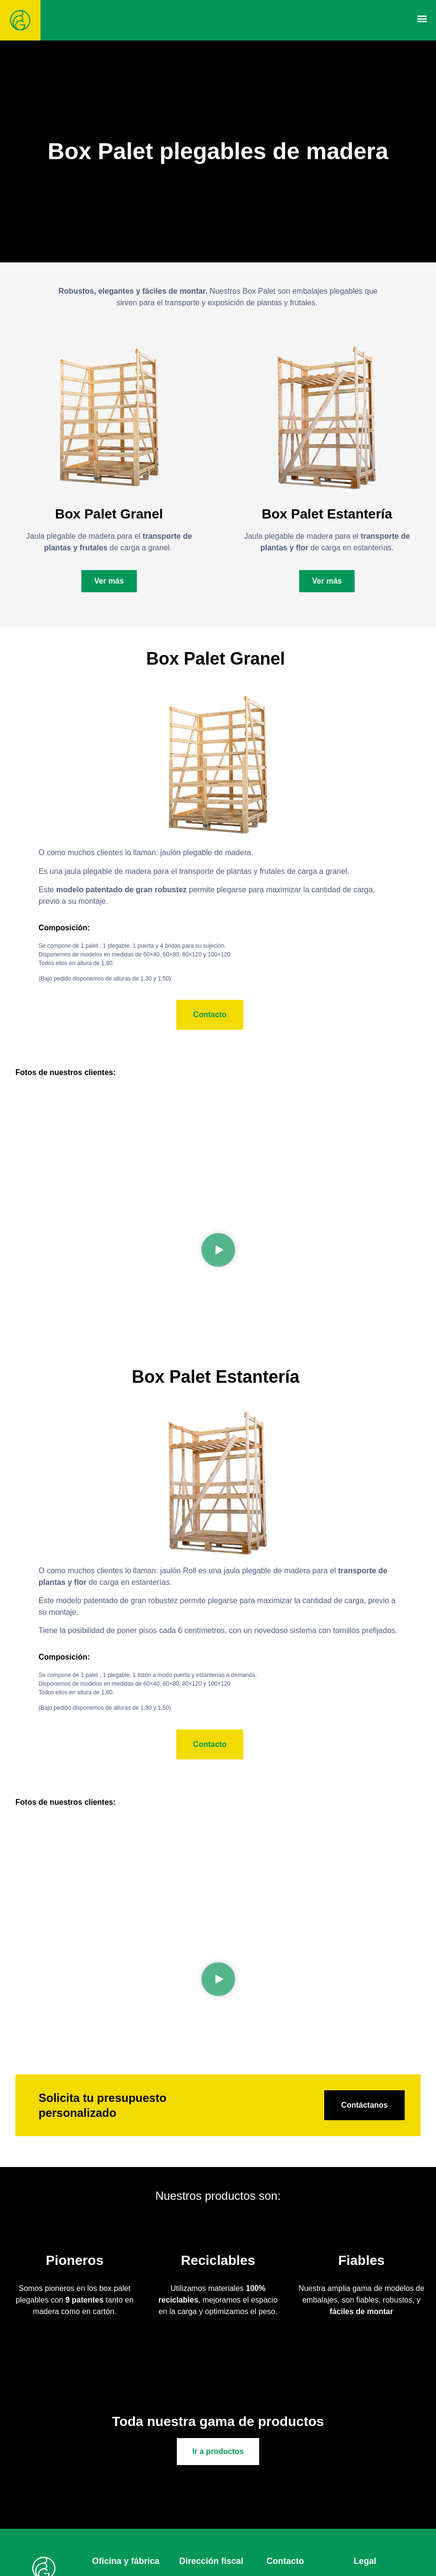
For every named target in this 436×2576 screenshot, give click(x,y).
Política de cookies (386, 2546)
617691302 (316, 2534)
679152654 (321, 2546)
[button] (422, 18)
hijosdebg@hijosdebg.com (311, 2557)
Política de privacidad (390, 2534)
